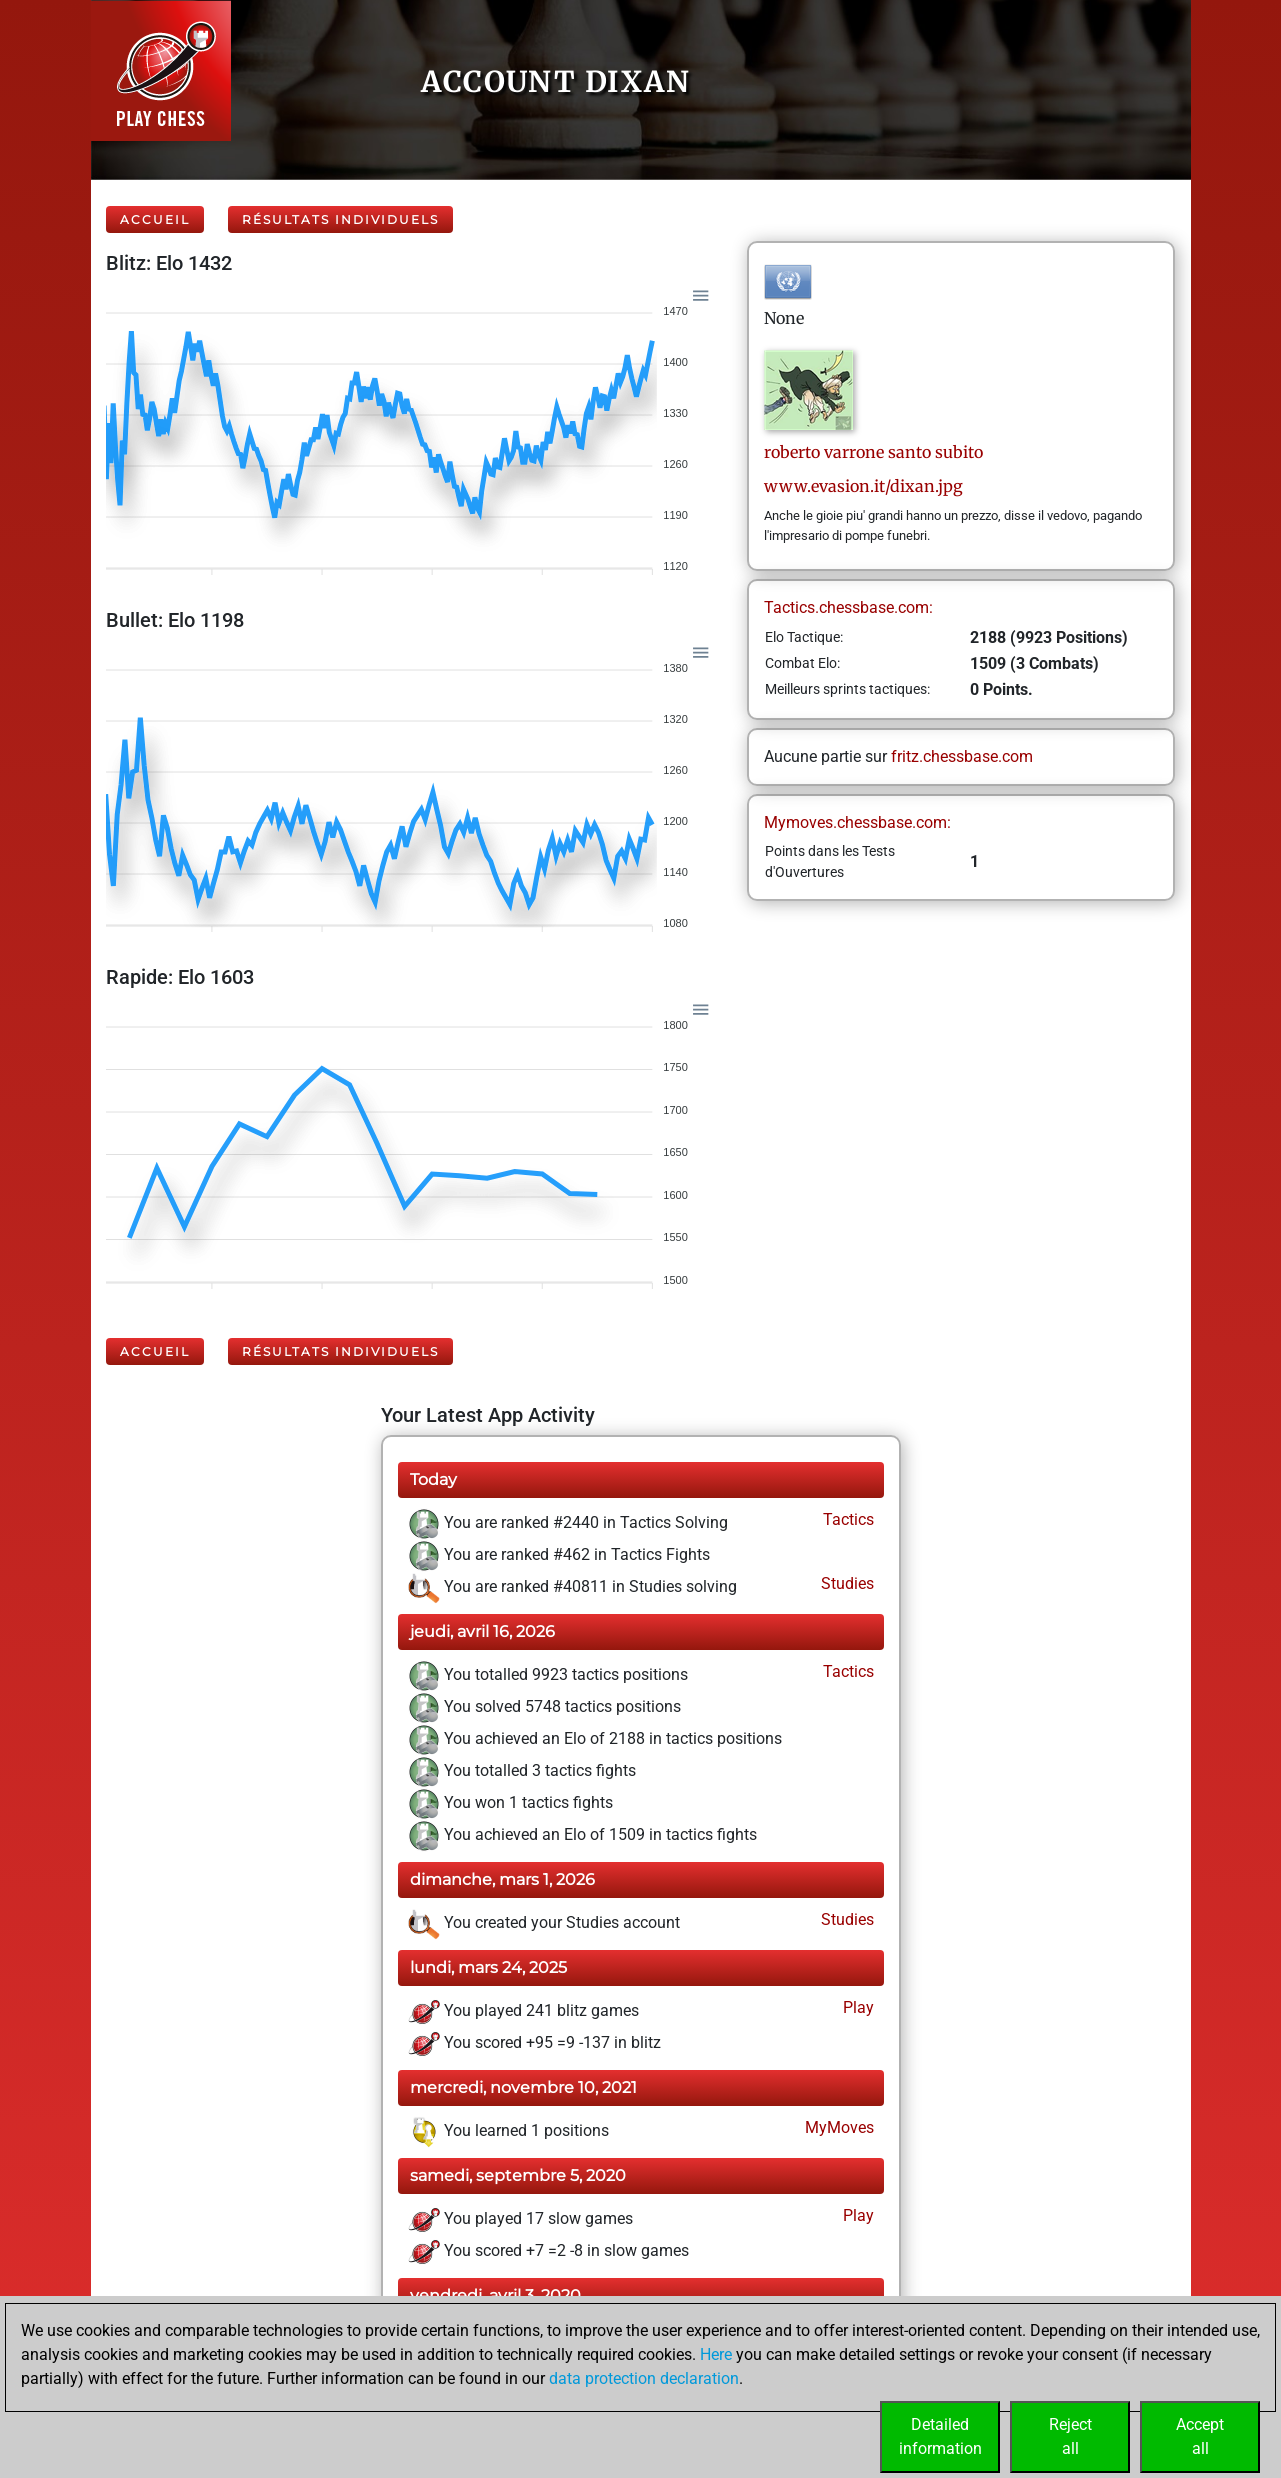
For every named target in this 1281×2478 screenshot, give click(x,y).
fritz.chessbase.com (962, 756)
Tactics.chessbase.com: (848, 607)
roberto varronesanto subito (873, 452)
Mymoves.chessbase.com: (857, 822)
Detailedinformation (940, 2436)
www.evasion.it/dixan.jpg (863, 486)
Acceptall (1200, 2436)
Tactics (846, 1519)
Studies (845, 1583)
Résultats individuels (340, 219)
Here (716, 2354)
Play (856, 2007)
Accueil (155, 219)
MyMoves (837, 2127)
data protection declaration (644, 2378)
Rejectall (1070, 2436)
